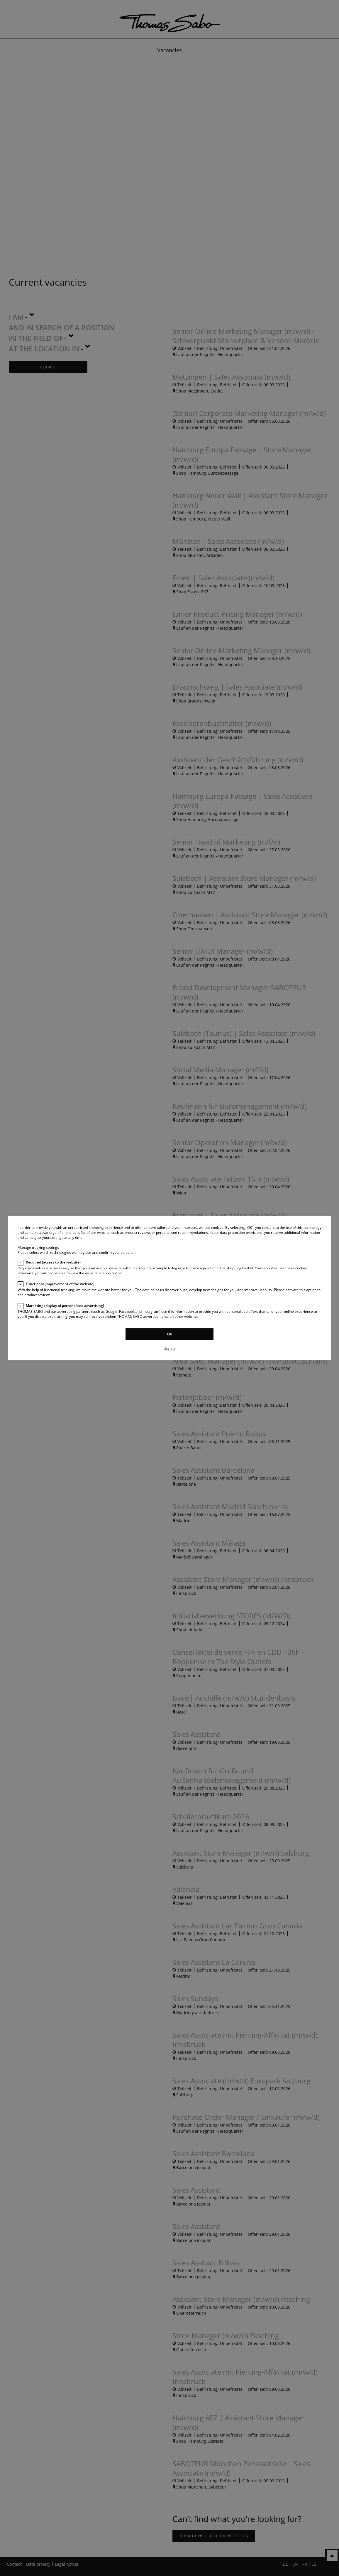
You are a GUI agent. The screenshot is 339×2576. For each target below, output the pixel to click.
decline (169, 1348)
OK (169, 1334)
